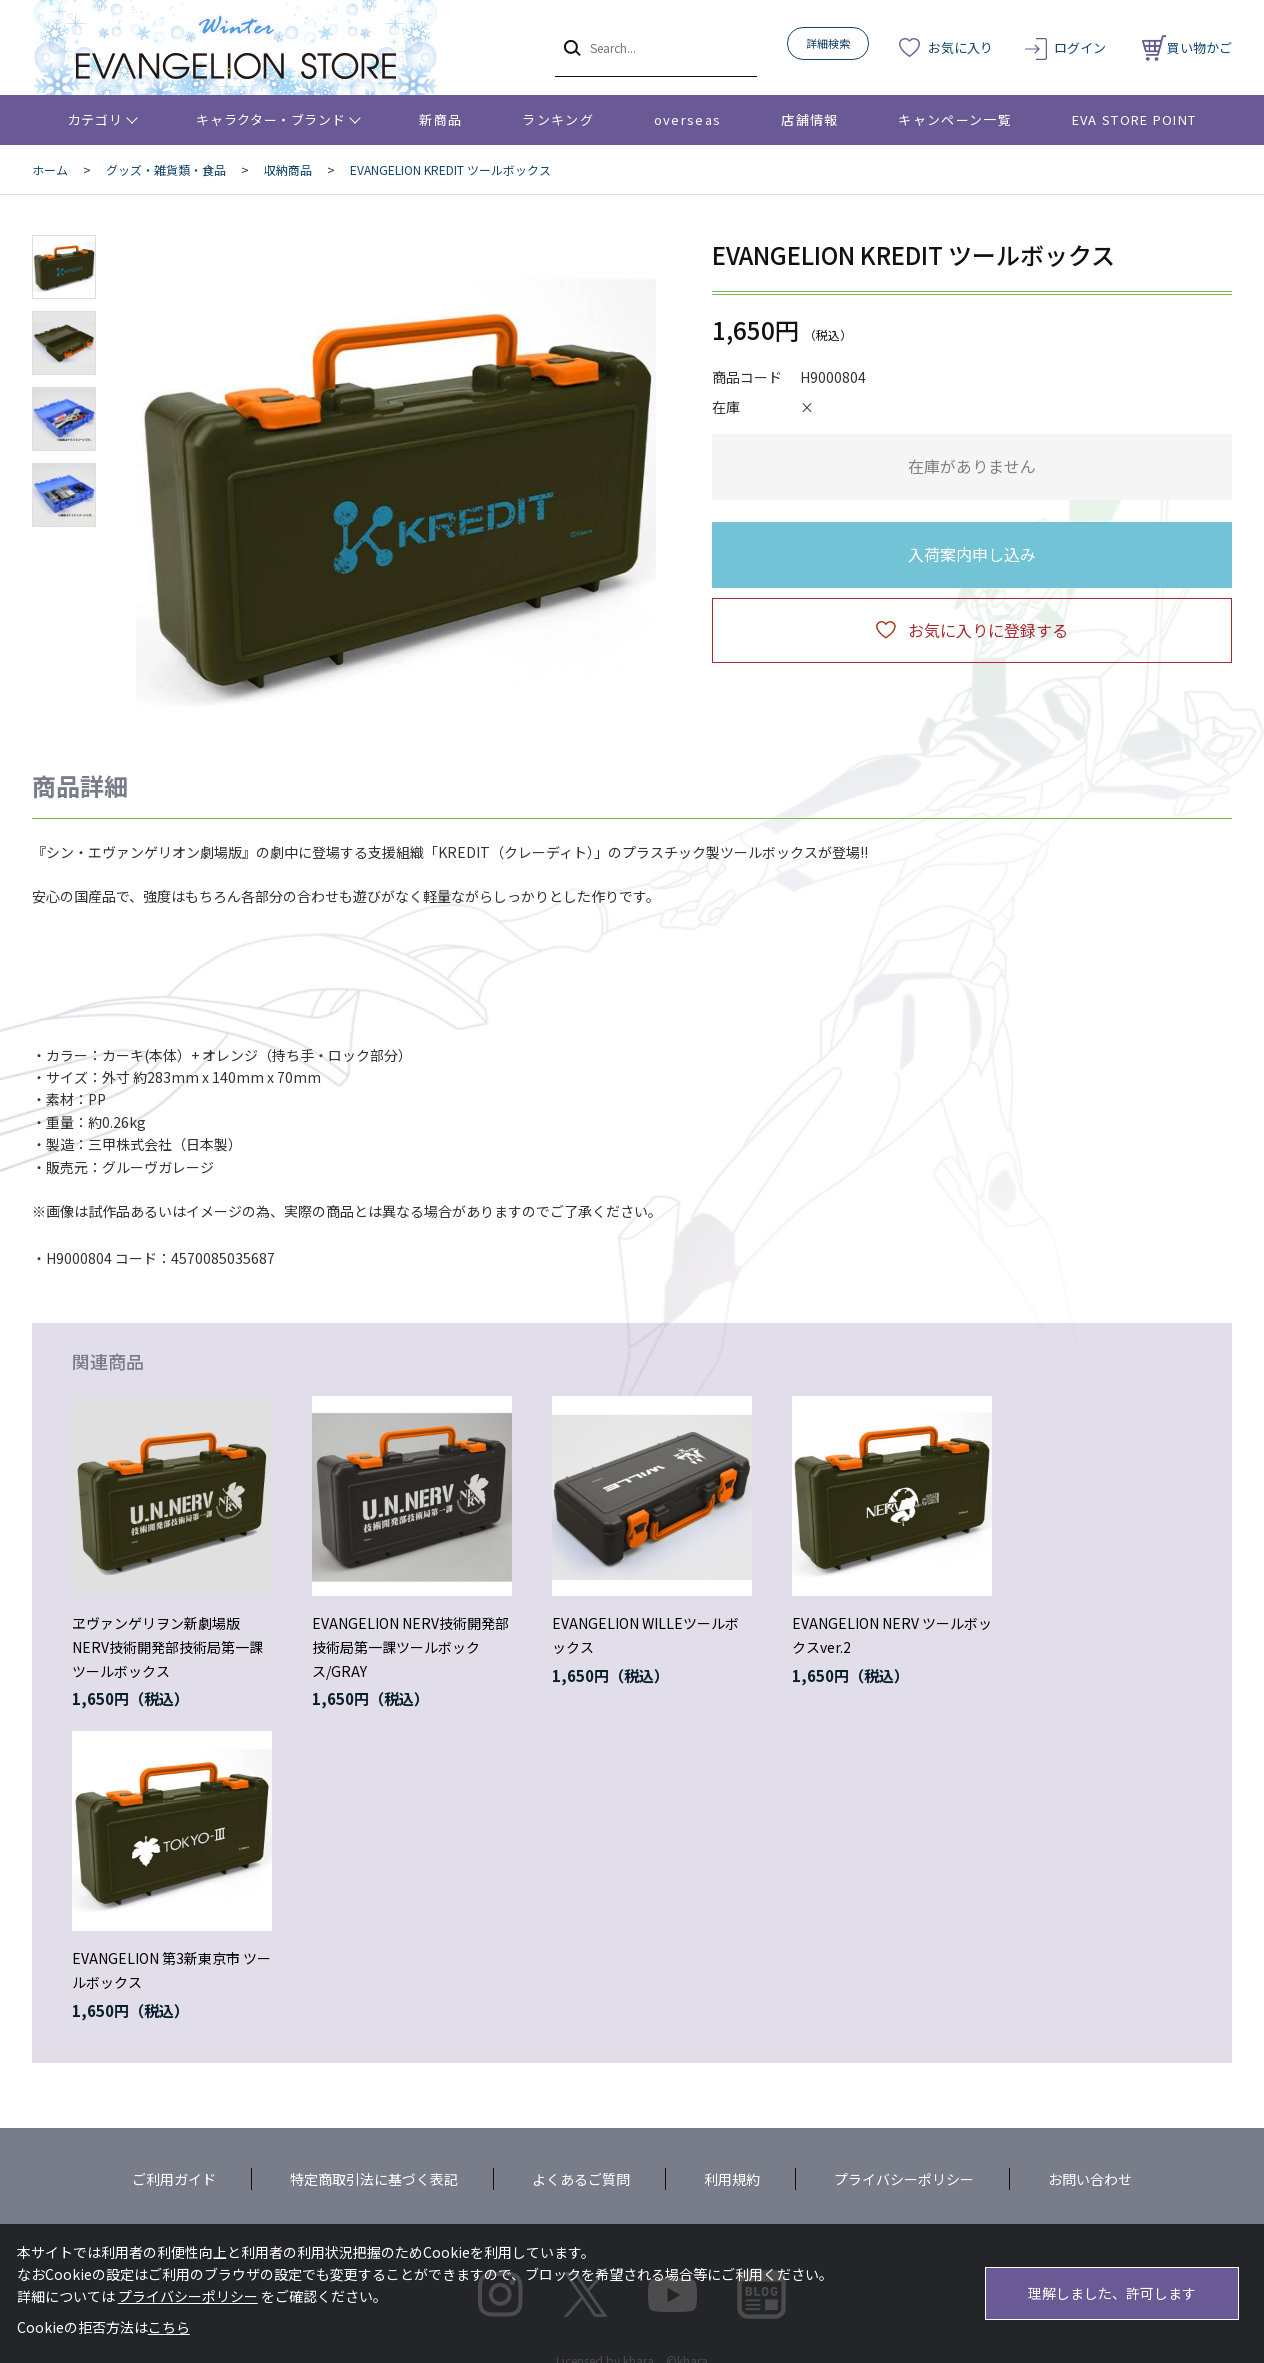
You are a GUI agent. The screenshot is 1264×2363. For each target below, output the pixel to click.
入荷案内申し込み (972, 554)
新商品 (440, 119)
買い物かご (1187, 47)
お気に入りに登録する (988, 630)
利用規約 (732, 2179)
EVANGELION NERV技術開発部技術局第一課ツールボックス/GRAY (410, 1647)
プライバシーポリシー (904, 2179)
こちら (169, 2327)
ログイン (1080, 47)
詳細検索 (828, 43)
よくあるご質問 (581, 2179)
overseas (687, 119)
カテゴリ (95, 119)
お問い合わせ (1090, 2179)
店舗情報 (809, 119)
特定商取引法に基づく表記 (374, 2179)
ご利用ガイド (174, 2179)
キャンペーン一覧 (954, 119)
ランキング (558, 119)
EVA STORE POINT (1134, 119)
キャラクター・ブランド (270, 119)
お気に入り (960, 47)
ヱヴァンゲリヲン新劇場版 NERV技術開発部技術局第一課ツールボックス (167, 1647)
